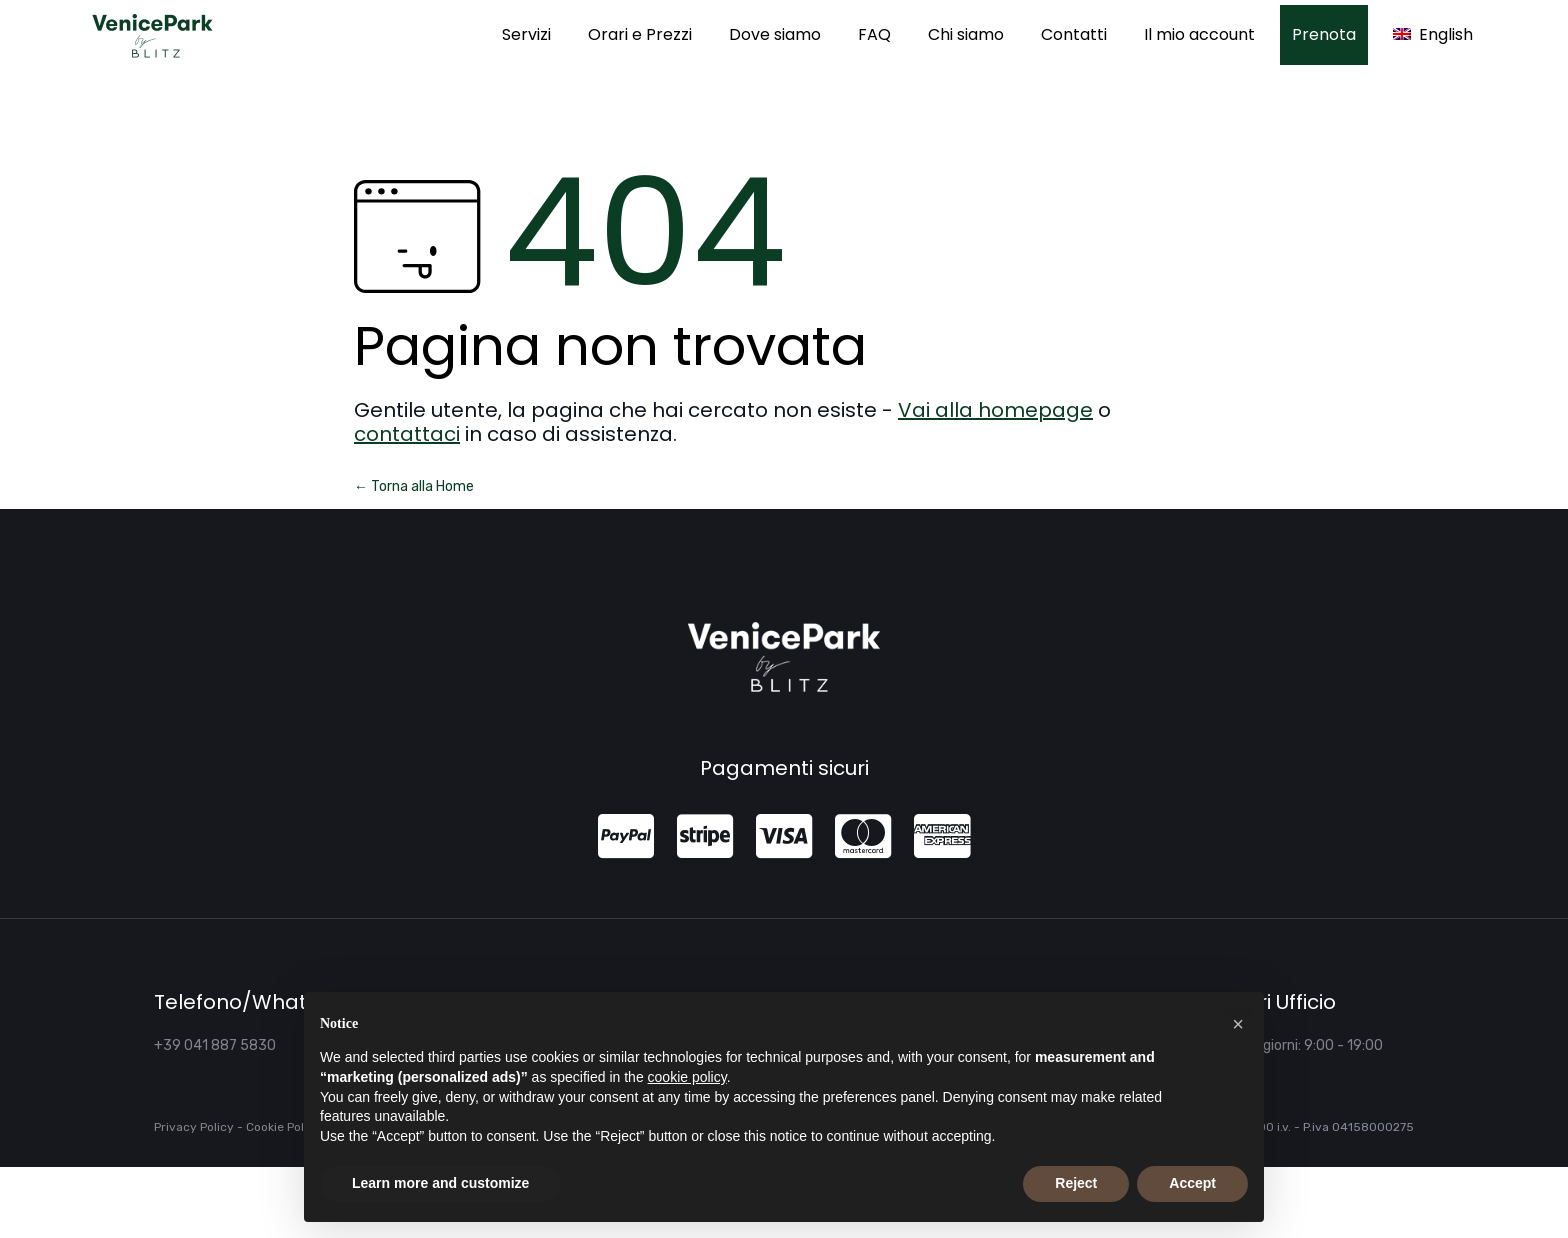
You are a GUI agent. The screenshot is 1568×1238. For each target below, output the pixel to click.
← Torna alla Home (414, 486)
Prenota (1324, 34)
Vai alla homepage (995, 410)
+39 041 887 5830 (215, 1045)
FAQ (874, 34)
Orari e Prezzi (640, 34)
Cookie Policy (283, 1127)
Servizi (526, 34)
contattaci (407, 434)
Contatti (1074, 34)
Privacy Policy (194, 1127)
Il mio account (1199, 34)
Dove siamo (775, 34)
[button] (1238, 1024)
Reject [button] (1076, 1183)
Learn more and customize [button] (440, 1183)
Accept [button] (1192, 1183)
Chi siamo (966, 34)
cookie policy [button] (687, 1077)
